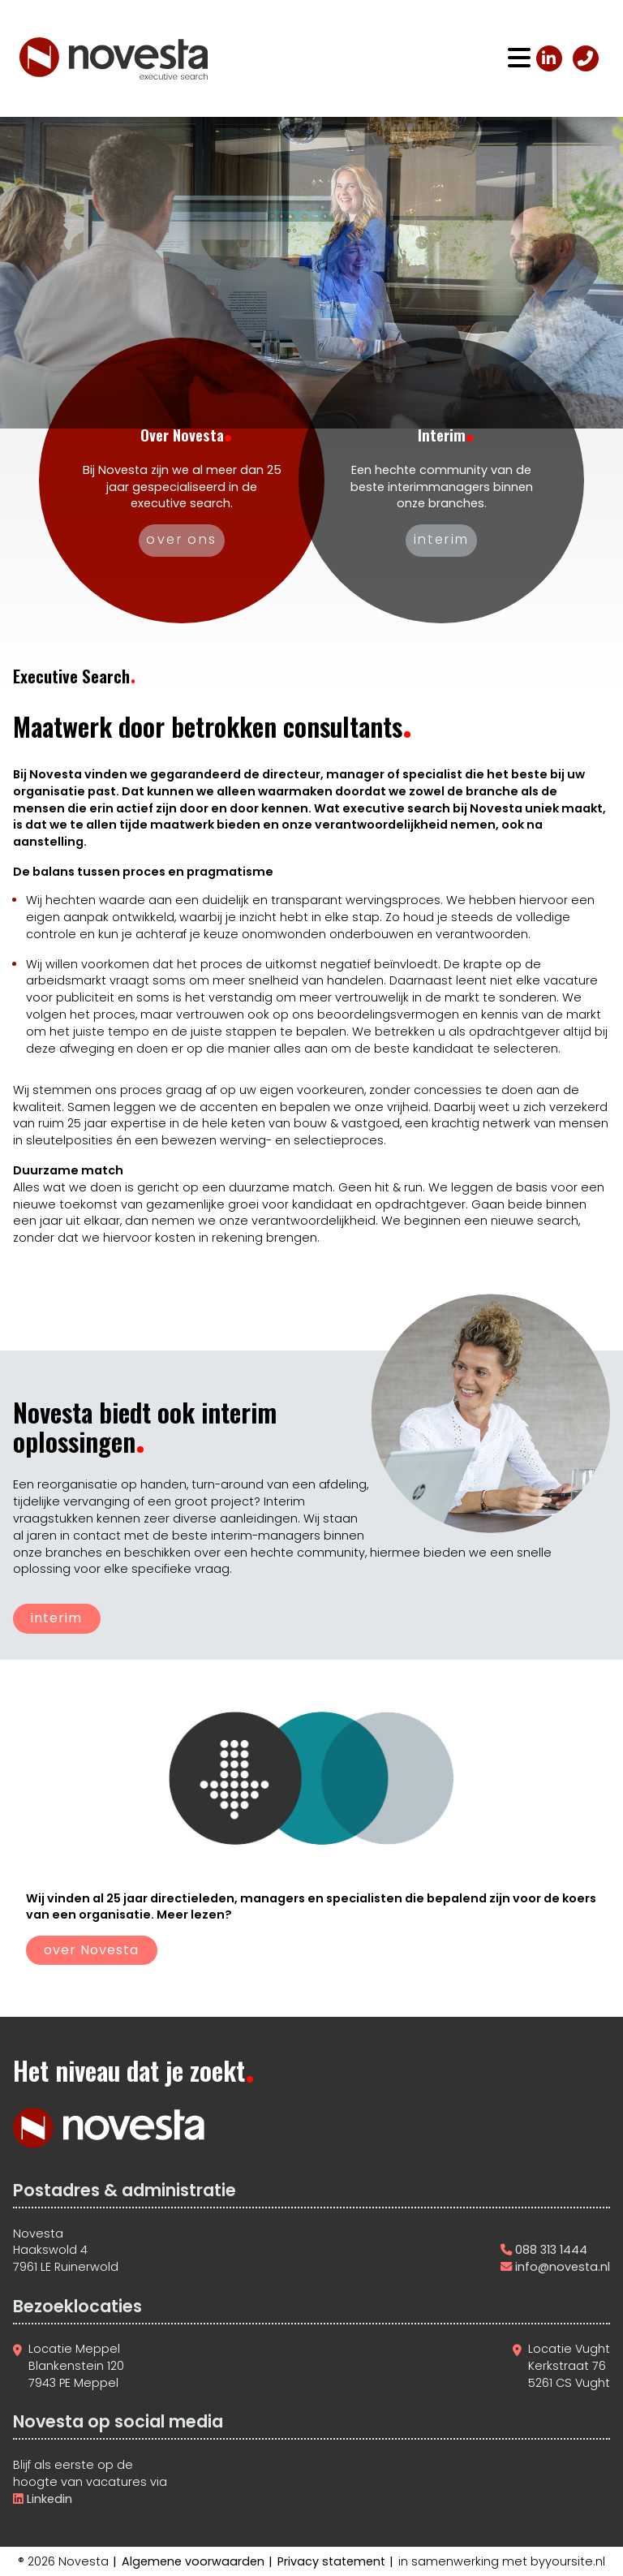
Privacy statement (331, 2561)
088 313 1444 (551, 2250)
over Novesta (91, 1950)
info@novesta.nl (562, 2267)
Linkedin (48, 2499)
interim (56, 1618)
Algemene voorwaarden (193, 2561)
